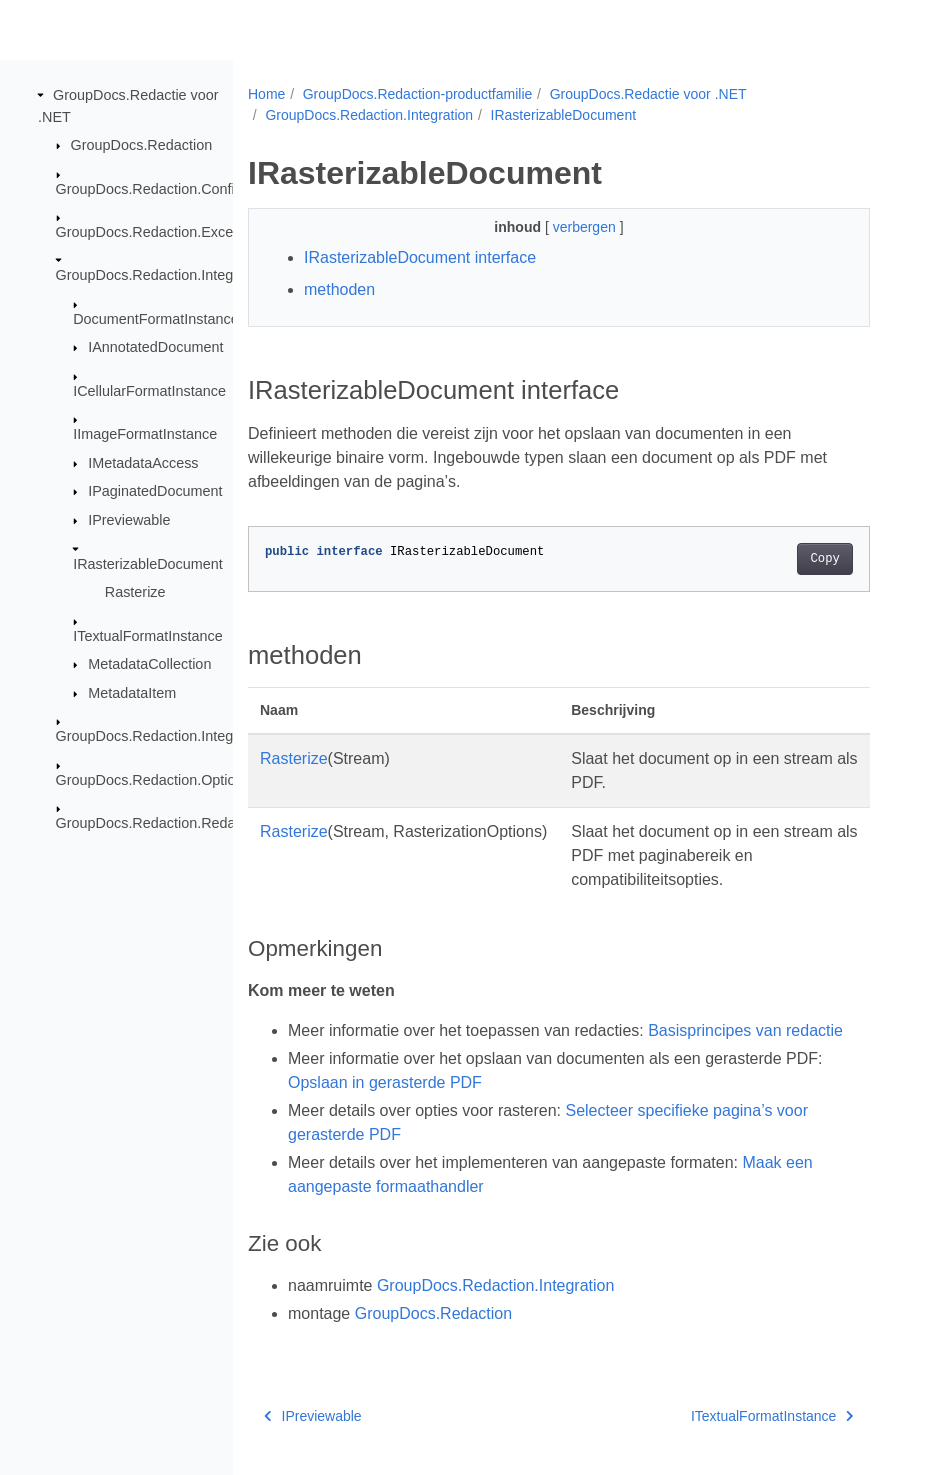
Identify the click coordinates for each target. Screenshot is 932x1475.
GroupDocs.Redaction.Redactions (165, 823)
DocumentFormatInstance (156, 319)
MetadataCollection (149, 664)
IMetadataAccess (143, 463)
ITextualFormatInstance (148, 635)
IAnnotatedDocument (155, 347)
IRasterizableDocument (148, 563)
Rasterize (135, 592)
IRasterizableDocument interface (420, 257)
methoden (339, 289)
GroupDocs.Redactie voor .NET (648, 94)
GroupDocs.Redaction (142, 145)
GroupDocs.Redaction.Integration (163, 275)
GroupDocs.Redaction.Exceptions (164, 232)
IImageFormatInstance (145, 434)
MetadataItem (132, 693)
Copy (824, 559)
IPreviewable (129, 520)
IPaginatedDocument (155, 491)
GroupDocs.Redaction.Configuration (171, 188)
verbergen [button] (586, 227)
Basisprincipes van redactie (745, 1030)
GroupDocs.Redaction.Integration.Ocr (176, 736)
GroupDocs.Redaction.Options (153, 779)
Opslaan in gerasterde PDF (385, 1082)
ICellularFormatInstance (149, 391)
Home (266, 94)
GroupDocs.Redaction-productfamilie (418, 94)
